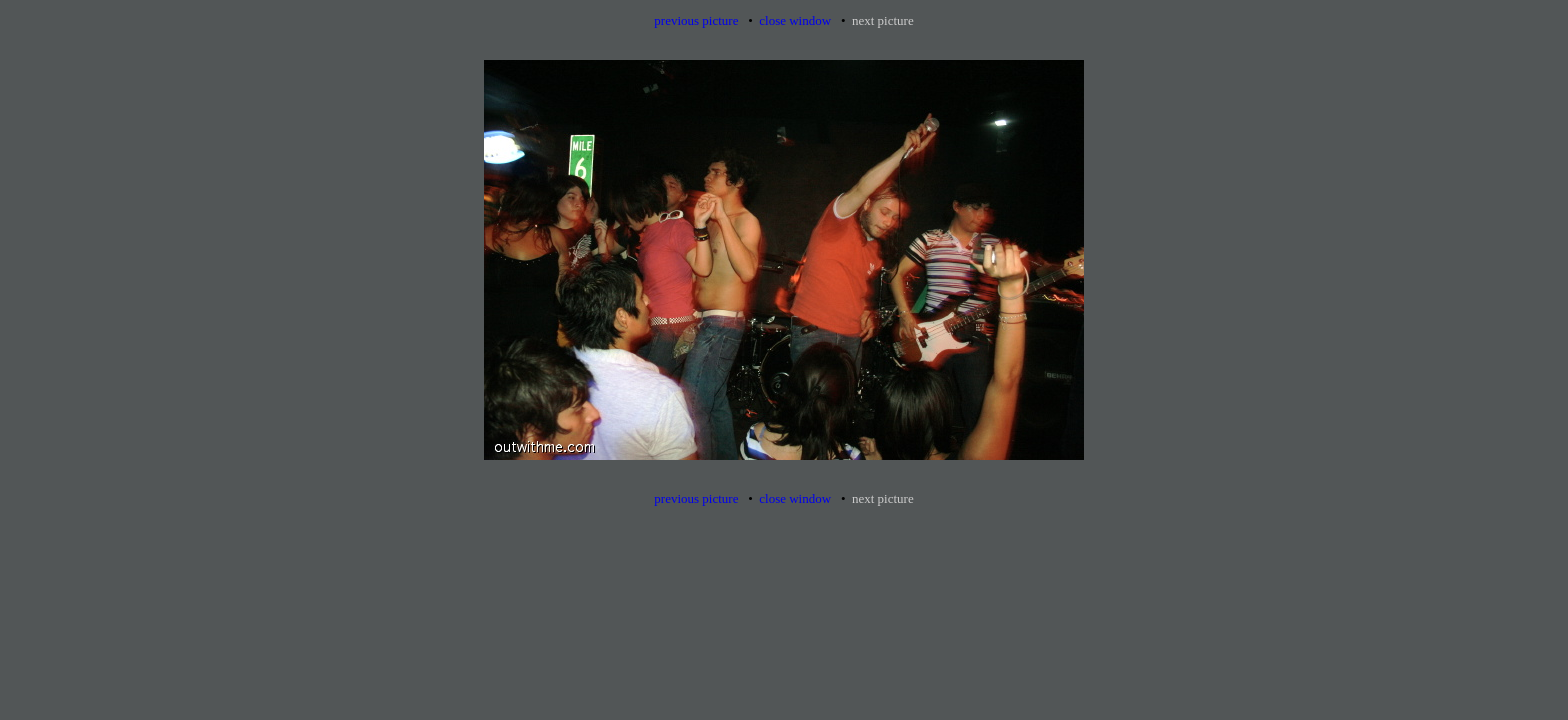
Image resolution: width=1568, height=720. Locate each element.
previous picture (696, 20)
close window (795, 20)
